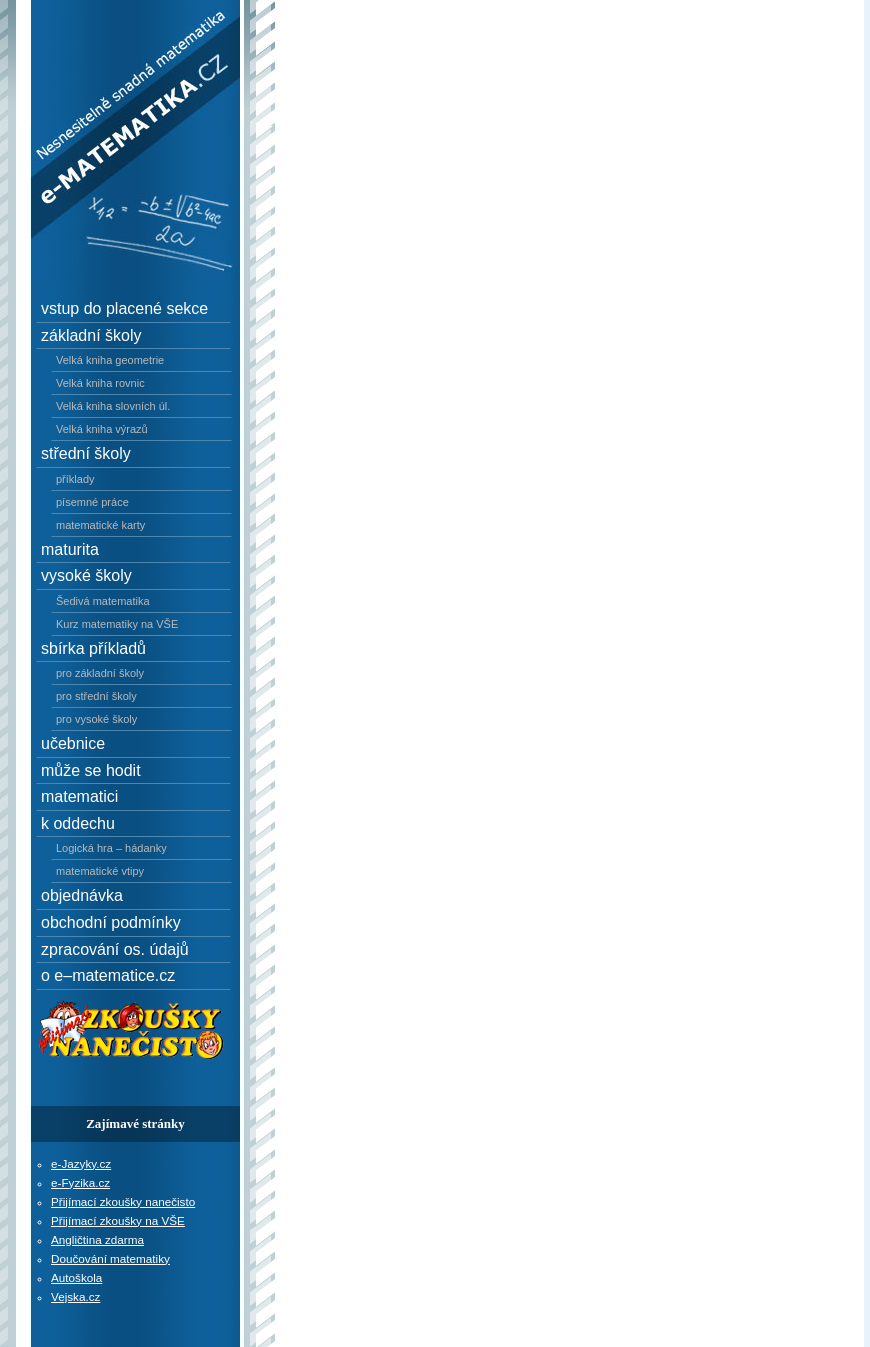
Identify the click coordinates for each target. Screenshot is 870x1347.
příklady (75, 479)
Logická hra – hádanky (111, 848)
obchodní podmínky (111, 922)
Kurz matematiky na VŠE (117, 624)
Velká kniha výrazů (102, 429)
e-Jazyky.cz (81, 1163)
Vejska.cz (75, 1296)
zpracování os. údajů (115, 949)
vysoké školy (86, 575)
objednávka (82, 895)
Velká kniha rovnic (100, 383)
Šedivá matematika (103, 601)
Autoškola (76, 1277)
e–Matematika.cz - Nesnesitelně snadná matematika (122, 44)
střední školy (86, 453)
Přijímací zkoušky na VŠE (118, 1220)
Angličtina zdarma (97, 1239)
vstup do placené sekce (124, 308)
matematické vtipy (100, 871)
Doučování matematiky (110, 1258)
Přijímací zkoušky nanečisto (123, 1201)
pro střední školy (96, 696)
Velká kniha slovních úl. (113, 406)
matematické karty (100, 525)
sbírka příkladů (93, 648)
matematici (79, 796)
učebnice (73, 743)
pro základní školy (100, 673)
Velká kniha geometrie (110, 360)
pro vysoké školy (96, 719)
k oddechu (78, 823)
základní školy (91, 335)
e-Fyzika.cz (80, 1182)
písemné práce (92, 502)
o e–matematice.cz (108, 975)
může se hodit (91, 770)
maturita (70, 549)
